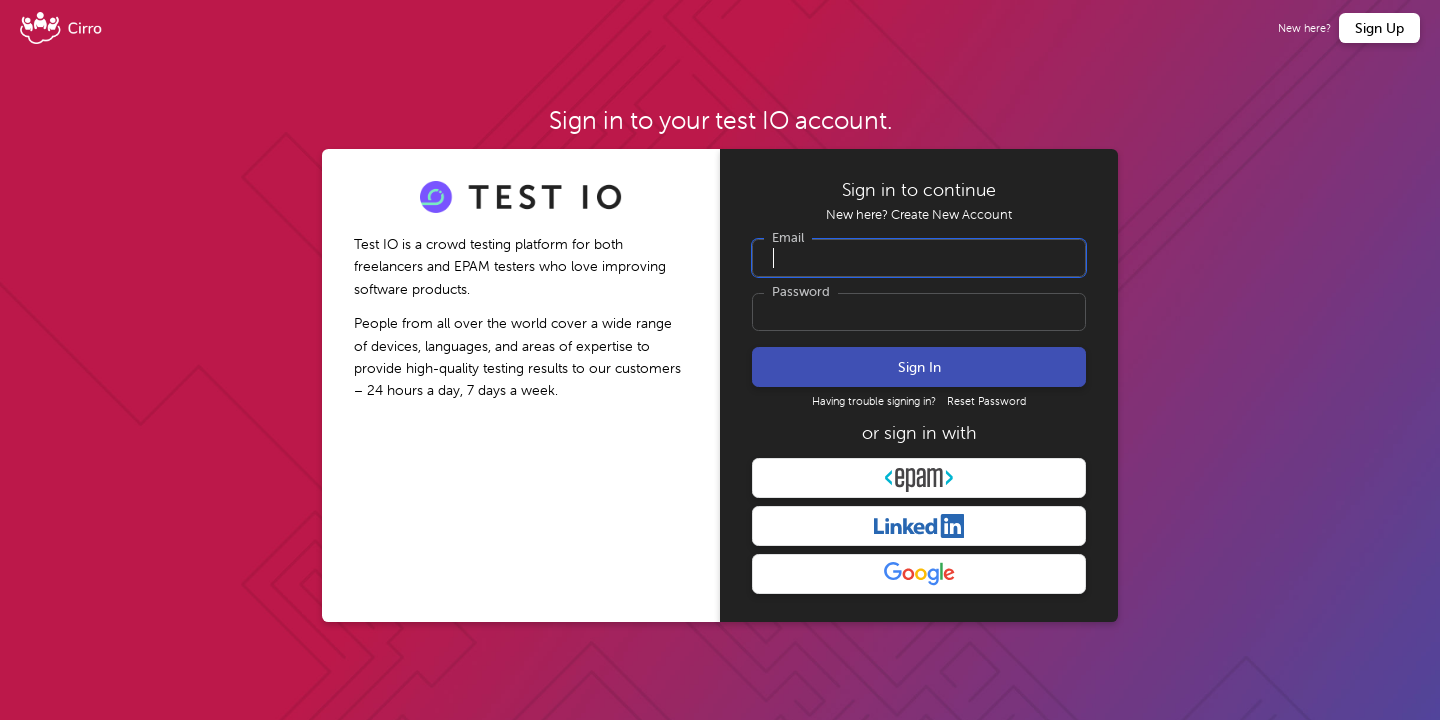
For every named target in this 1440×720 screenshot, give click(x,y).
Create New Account (951, 214)
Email (788, 237)
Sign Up (1379, 28)
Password (801, 291)
